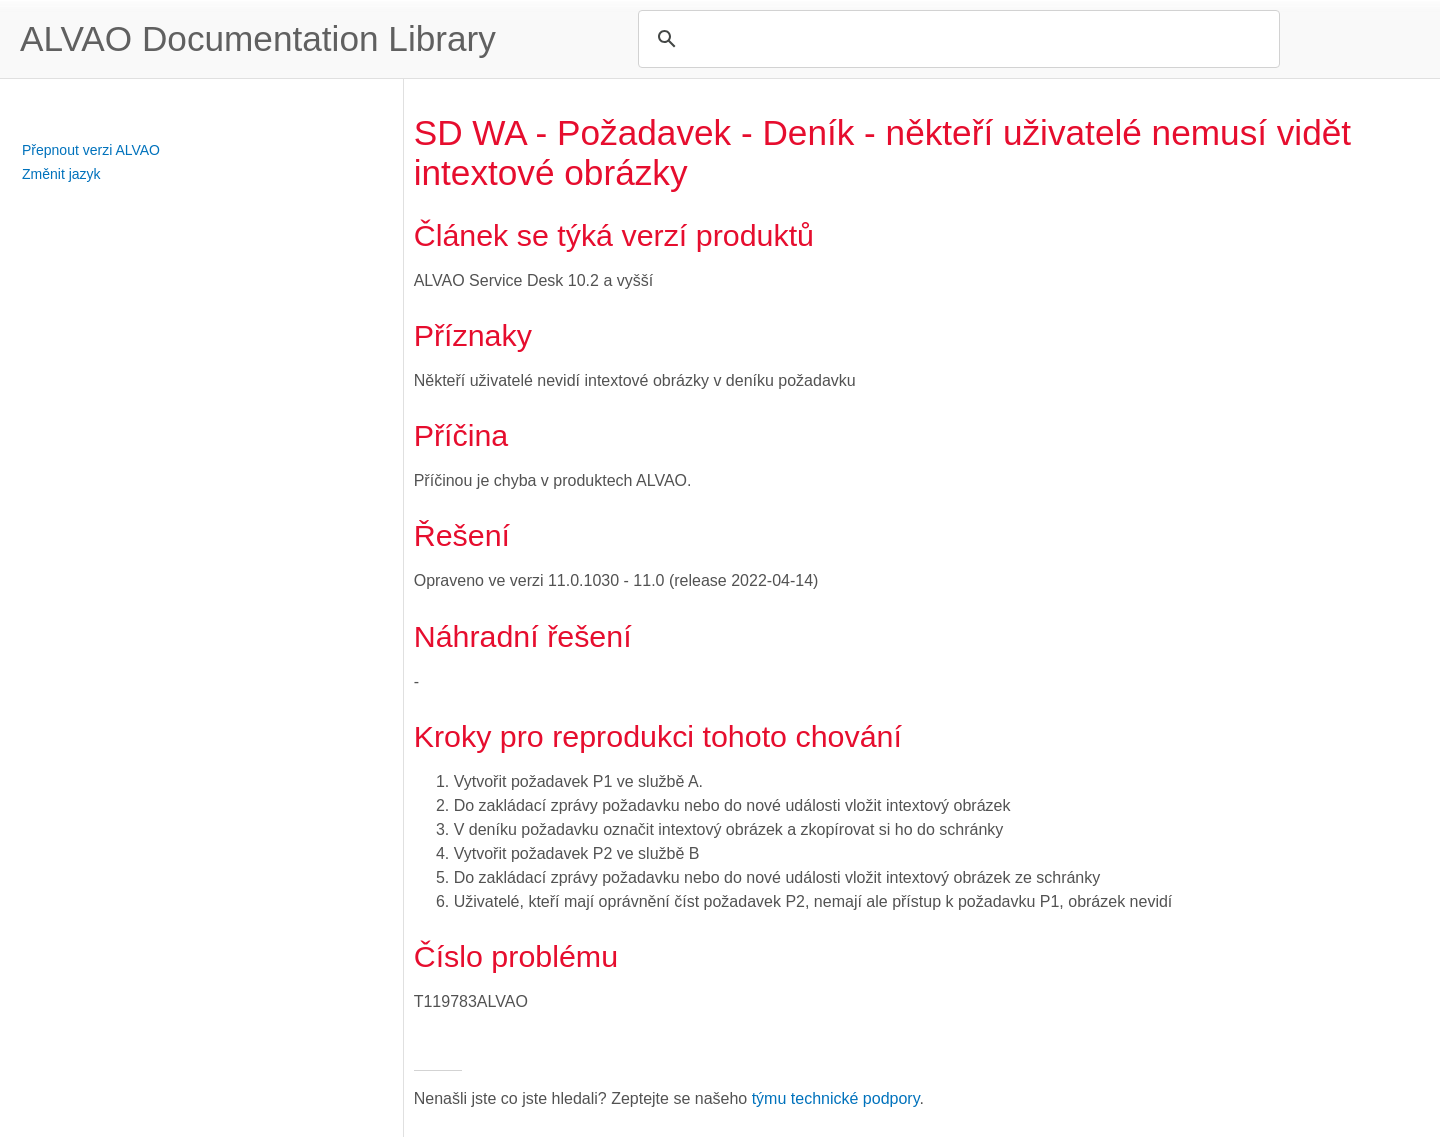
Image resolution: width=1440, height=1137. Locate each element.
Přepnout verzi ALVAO (91, 150)
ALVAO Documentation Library (258, 38)
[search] (956, 39)
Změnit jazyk (61, 174)
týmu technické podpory (836, 1098)
